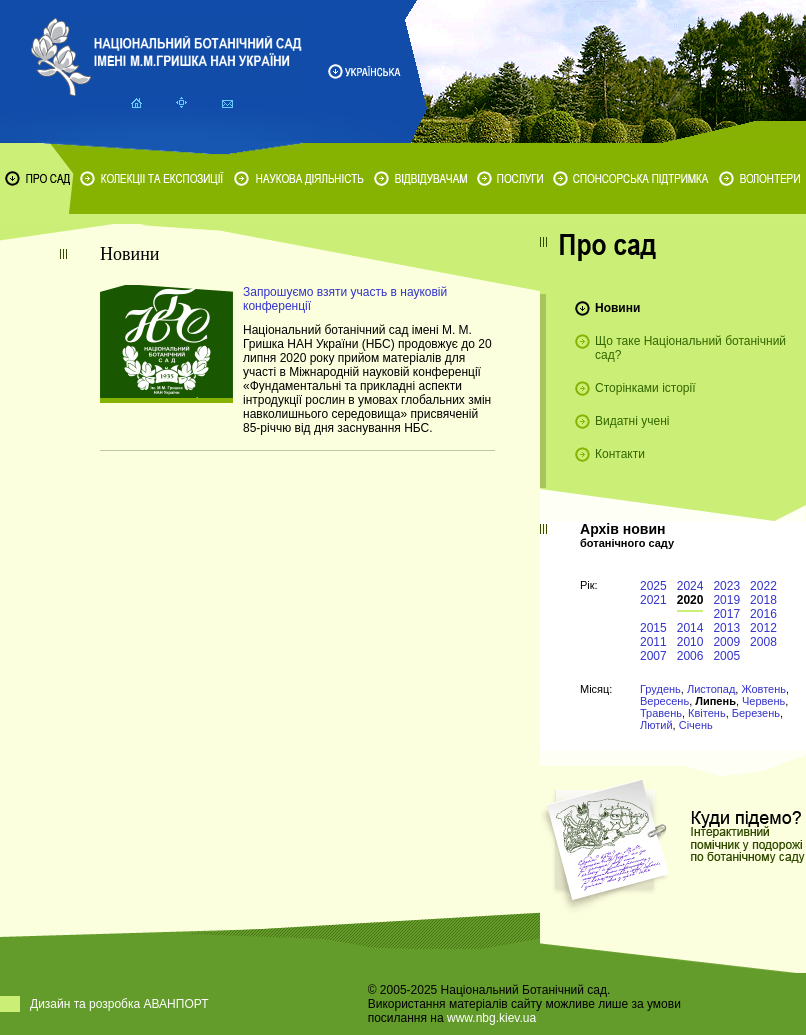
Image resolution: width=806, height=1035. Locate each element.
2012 (763, 628)
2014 (690, 628)
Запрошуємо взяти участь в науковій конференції (345, 299)
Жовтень (763, 689)
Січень (696, 725)
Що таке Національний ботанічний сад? (690, 348)
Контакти (620, 454)
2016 (763, 614)
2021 (653, 600)
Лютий (656, 725)
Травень (661, 713)
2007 (653, 656)
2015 (653, 628)
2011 (653, 642)
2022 (763, 586)
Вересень (664, 701)
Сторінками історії (645, 388)
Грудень (660, 689)
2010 (690, 642)
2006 (690, 656)
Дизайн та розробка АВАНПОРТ (119, 1004)
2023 (726, 586)
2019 (726, 600)
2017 (726, 614)
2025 (653, 586)
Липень (715, 701)
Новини (617, 308)
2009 (726, 642)
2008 (763, 642)
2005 (726, 656)
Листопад (711, 689)
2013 (726, 628)
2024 (690, 586)
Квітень (707, 713)
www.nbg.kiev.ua (491, 1018)
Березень (756, 713)
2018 (763, 600)
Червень (763, 701)
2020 (690, 600)
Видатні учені (632, 421)
